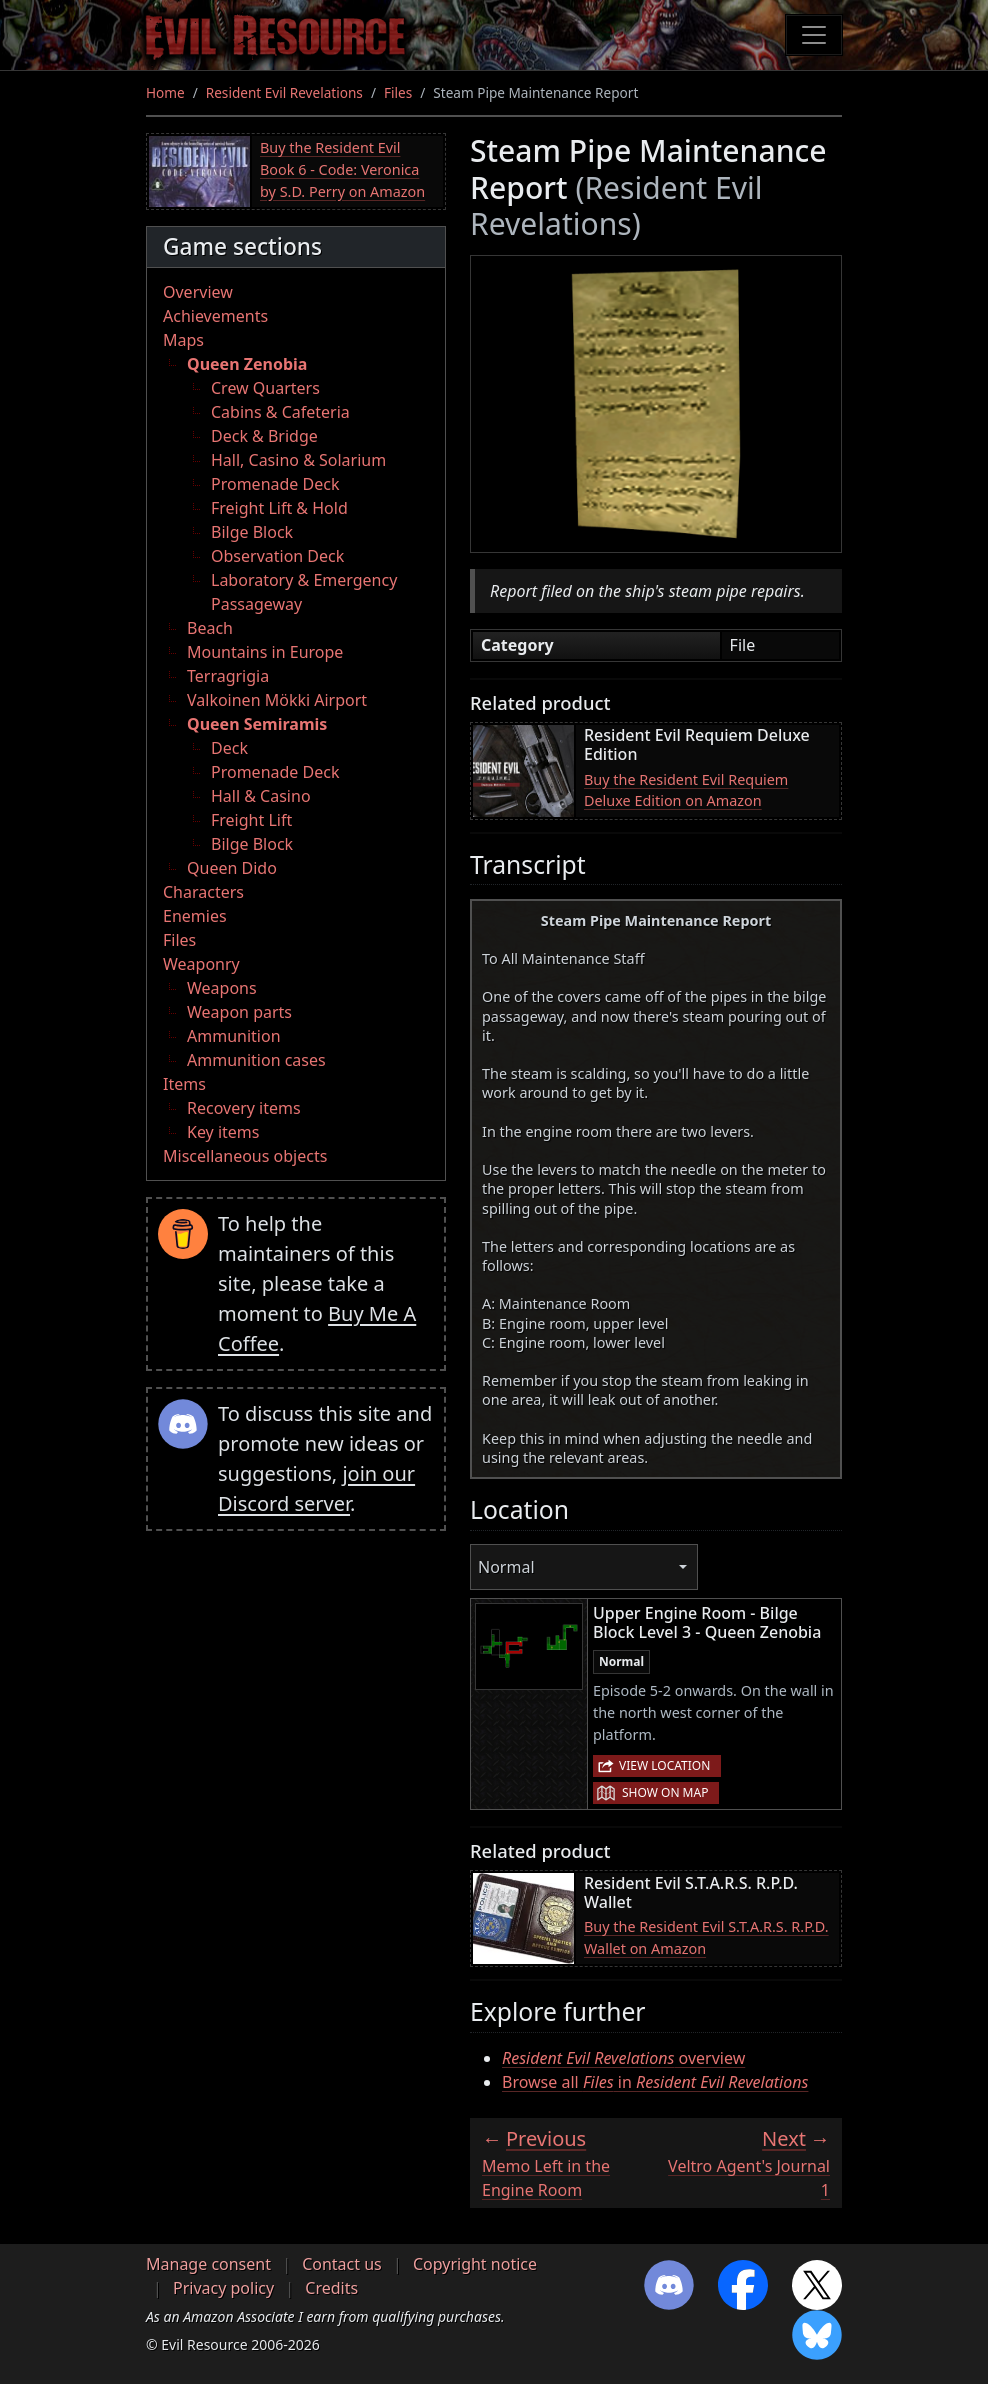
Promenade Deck (275, 484)
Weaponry (201, 964)
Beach (210, 628)
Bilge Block (252, 532)
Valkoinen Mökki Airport (277, 700)
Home (165, 92)
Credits (331, 2288)
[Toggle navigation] (814, 35)
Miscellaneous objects (245, 1156)
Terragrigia (228, 676)
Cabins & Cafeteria (280, 412)
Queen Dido (232, 868)
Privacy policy (223, 2288)
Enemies (195, 916)
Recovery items (244, 1108)
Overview (198, 292)
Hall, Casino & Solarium (298, 460)
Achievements (215, 316)
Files (398, 92)
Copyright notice (475, 2264)
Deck (229, 748)
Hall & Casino (261, 796)
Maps (183, 340)
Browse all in (655, 2082)
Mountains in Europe (265, 652)
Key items (223, 1132)
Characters (203, 892)
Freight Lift (251, 820)
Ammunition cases (256, 1060)
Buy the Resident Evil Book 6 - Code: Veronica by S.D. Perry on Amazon (342, 169)
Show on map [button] (665, 1792)
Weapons (222, 988)
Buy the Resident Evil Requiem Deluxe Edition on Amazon (686, 790)
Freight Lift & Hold (279, 508)
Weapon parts (239, 1012)
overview (623, 2058)
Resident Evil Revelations (284, 92)
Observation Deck (277, 556)
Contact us (342, 2264)
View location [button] (664, 1765)
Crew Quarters (265, 388)
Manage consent (208, 2264)
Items (184, 1084)
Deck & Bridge (264, 436)
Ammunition (234, 1036)
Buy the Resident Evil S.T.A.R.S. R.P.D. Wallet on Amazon (706, 1937)
